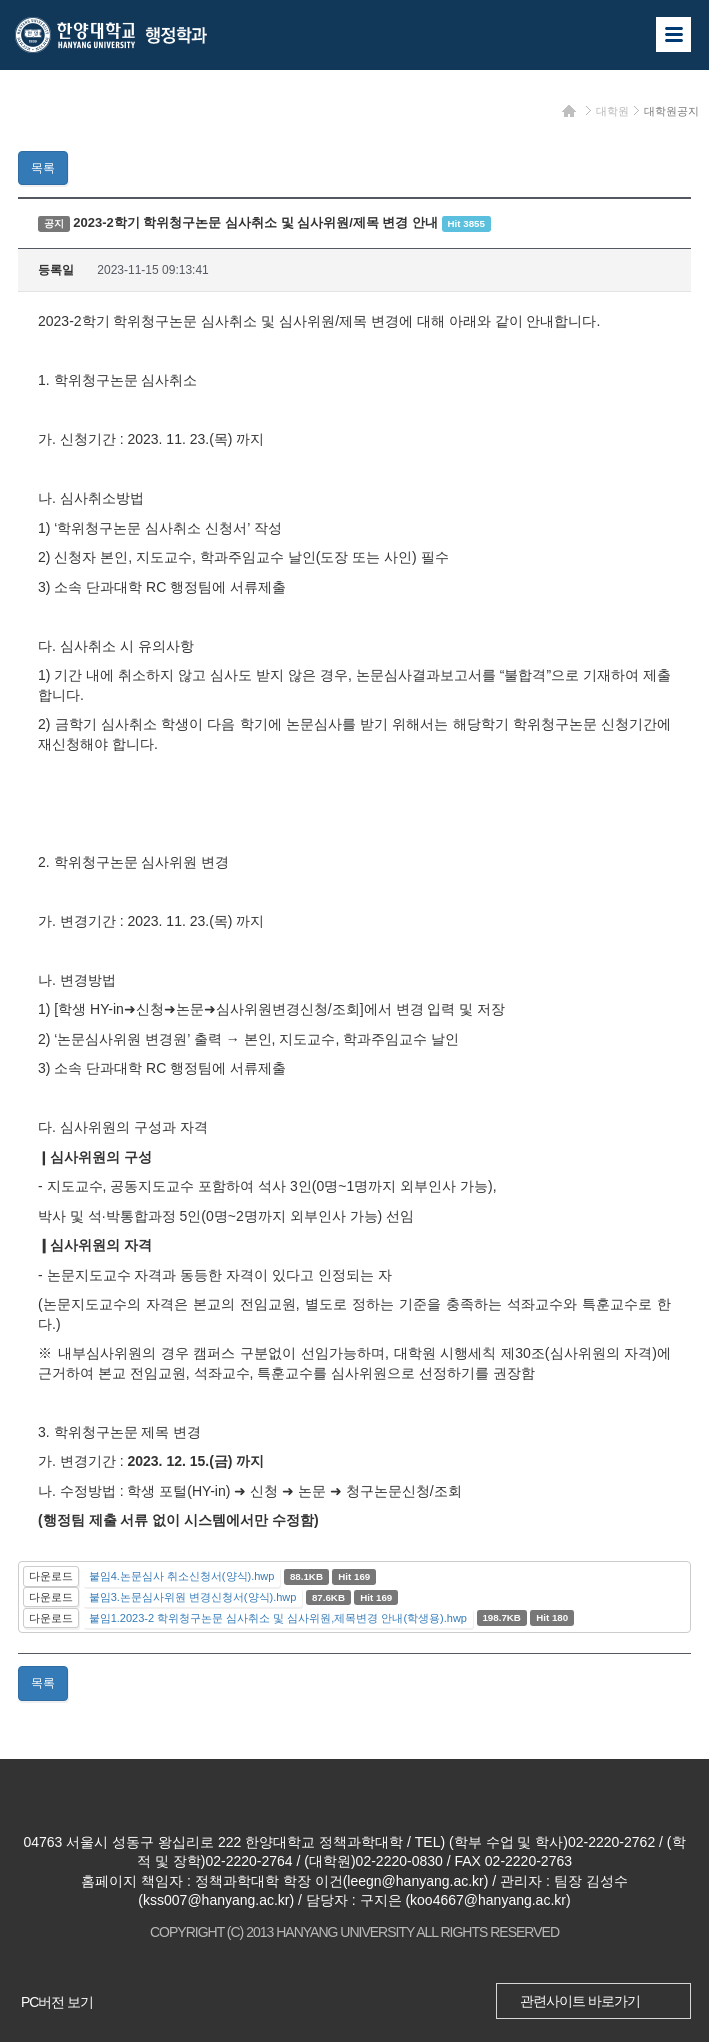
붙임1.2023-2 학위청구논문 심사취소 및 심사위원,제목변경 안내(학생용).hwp (278, 1618)
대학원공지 (671, 111)
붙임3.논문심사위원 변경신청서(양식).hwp (193, 1597)
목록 (43, 168)
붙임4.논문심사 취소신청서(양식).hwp (182, 1576)
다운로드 (51, 1576)
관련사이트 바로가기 (580, 2001)
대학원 (612, 111)
